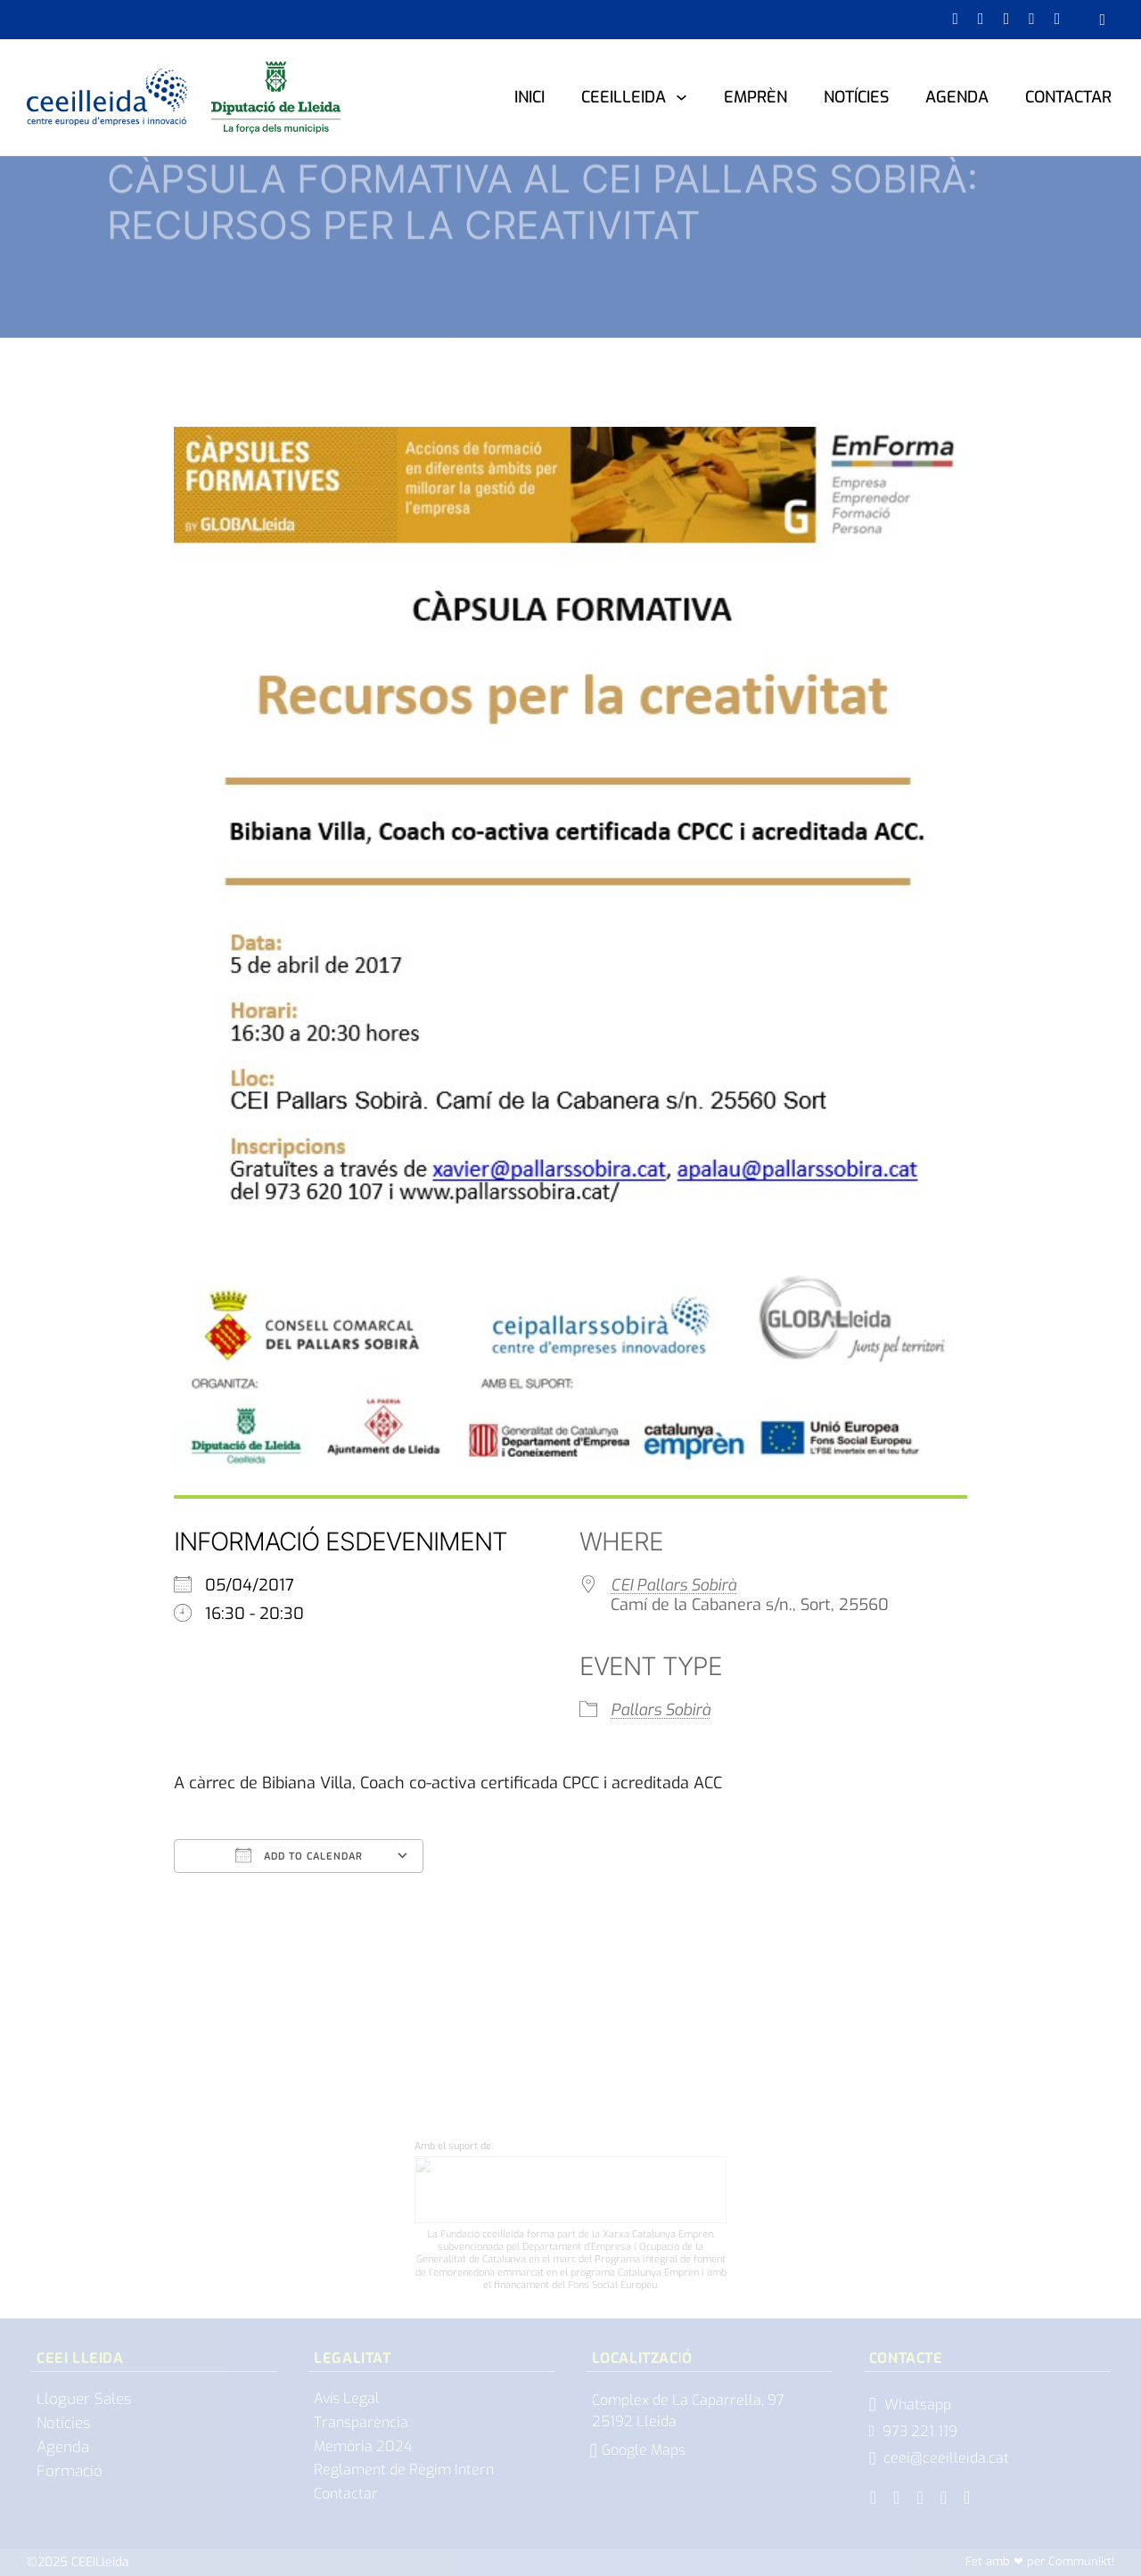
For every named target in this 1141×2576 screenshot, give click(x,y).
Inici (529, 97)
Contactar (1068, 97)
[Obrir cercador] (1102, 20)
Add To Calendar (299, 1855)
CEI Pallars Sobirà (673, 1585)
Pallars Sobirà (660, 1710)
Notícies (856, 97)
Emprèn (755, 97)
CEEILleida (623, 97)
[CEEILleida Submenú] (681, 96)
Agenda (957, 97)
